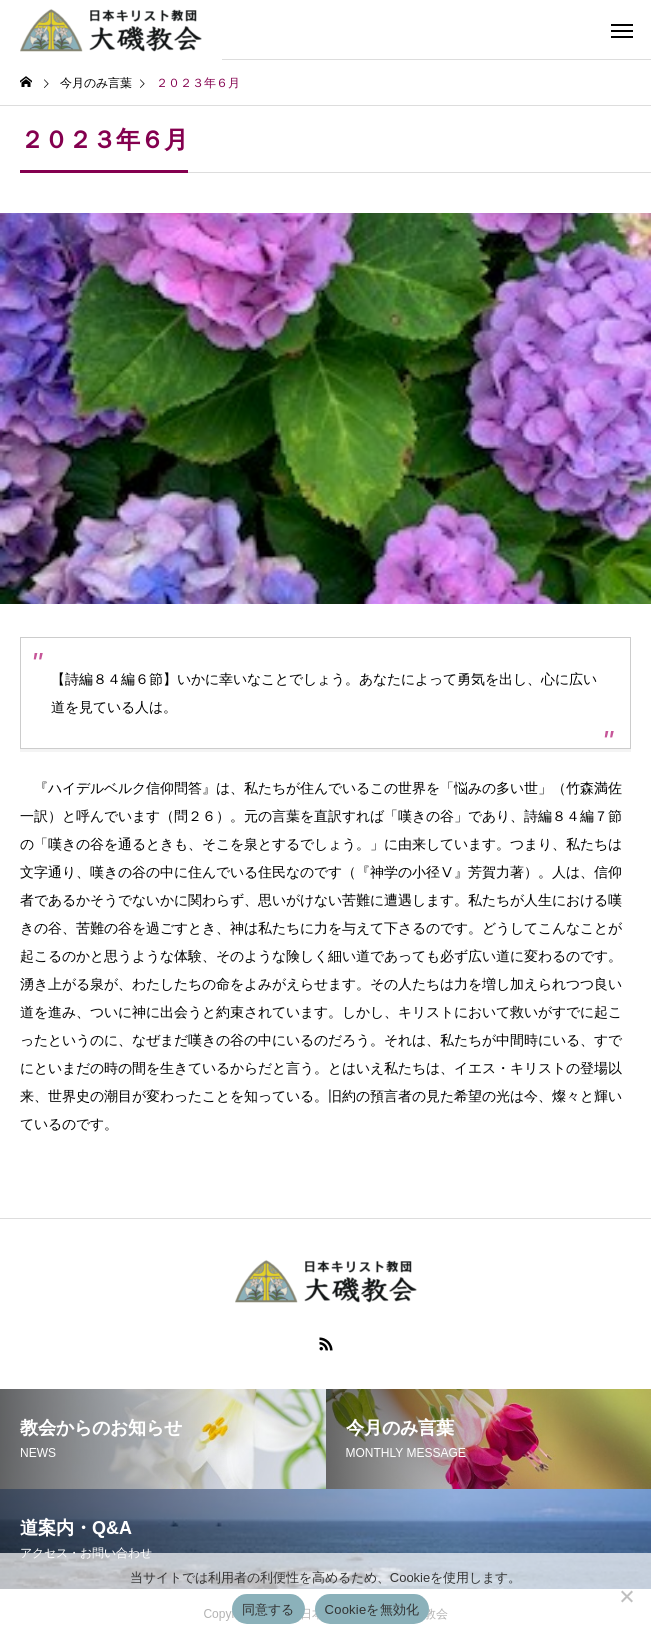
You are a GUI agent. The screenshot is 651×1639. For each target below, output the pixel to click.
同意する (268, 1609)
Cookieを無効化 (372, 1609)
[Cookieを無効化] (626, 1596)
